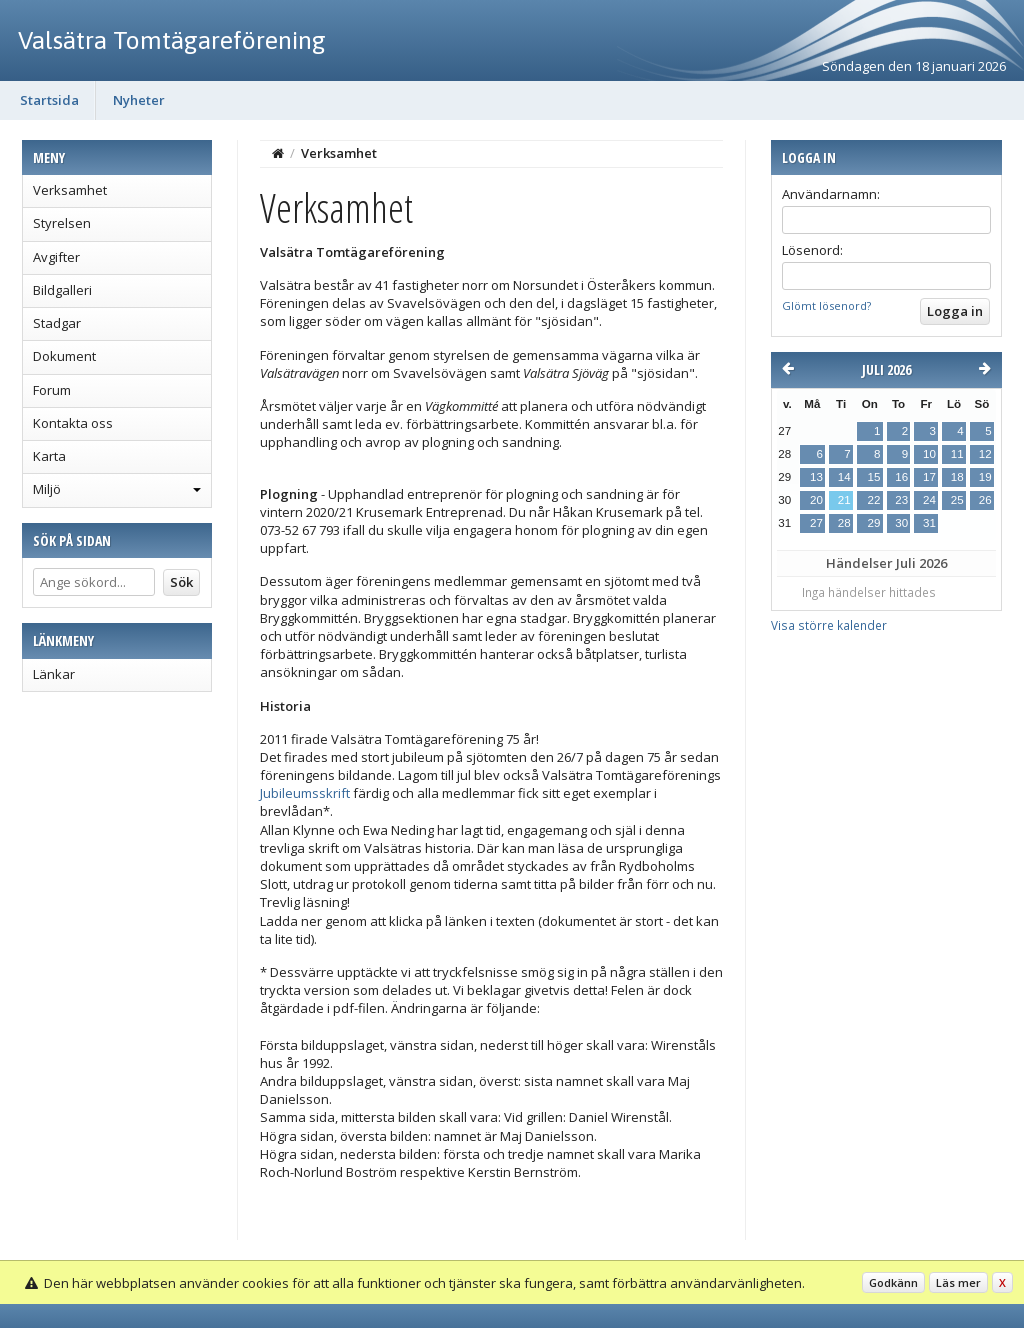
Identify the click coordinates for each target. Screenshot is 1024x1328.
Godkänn (893, 1282)
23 (901, 500)
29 (873, 523)
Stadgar (57, 323)
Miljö (47, 489)
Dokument (64, 356)
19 (985, 477)
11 (957, 454)
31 (929, 523)
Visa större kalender (829, 625)
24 (929, 500)
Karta (49, 456)
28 (844, 523)
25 (957, 500)
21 (844, 500)
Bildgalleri (62, 290)
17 (929, 477)
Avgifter (56, 257)
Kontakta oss (73, 423)
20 (816, 500)
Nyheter (139, 100)
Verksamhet (70, 190)
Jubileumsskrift (305, 793)
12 (985, 454)
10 (929, 454)
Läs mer (958, 1282)
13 (816, 477)
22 (873, 500)
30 (901, 523)
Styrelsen (62, 223)
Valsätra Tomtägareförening (172, 40)
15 (873, 477)
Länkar (54, 674)
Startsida (49, 100)
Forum (52, 390)
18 (957, 477)
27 (816, 523)
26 (985, 500)
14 (844, 477)
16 (901, 477)
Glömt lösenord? (826, 305)
